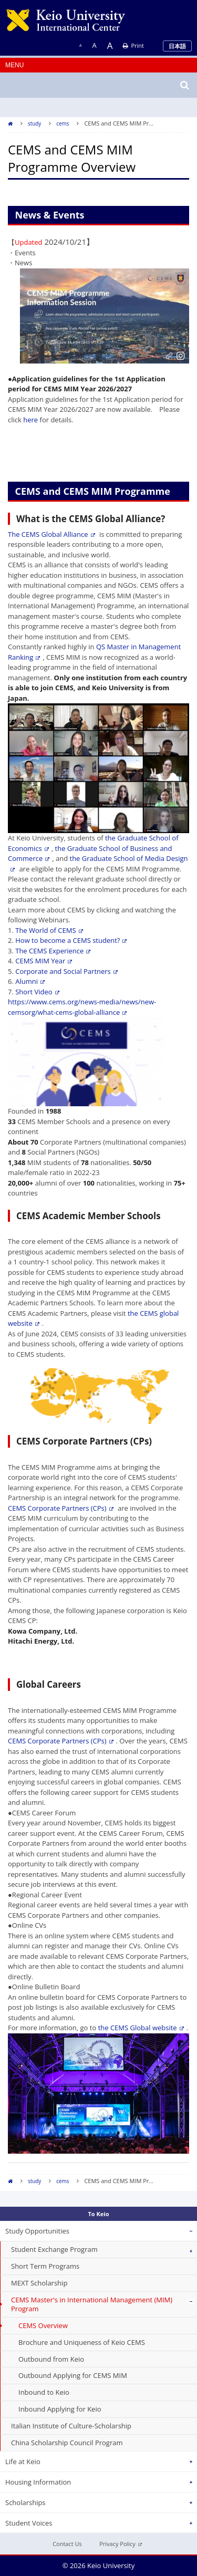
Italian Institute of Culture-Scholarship (71, 2425)
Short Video (37, 991)
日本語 (177, 46)
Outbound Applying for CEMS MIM (72, 2375)
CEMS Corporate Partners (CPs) (60, 1508)
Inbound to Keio (43, 2392)
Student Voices (29, 2523)
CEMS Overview (43, 2325)
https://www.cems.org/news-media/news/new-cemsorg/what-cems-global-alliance (82, 1007)
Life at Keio (22, 2461)
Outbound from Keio (51, 2359)
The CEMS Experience (52, 950)
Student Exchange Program (54, 2249)
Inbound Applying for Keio (59, 2409)
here (30, 419)
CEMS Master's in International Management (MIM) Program (91, 2304)
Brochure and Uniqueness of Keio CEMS (81, 2342)
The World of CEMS (48, 930)
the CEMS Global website (141, 2027)
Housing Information (38, 2482)
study (34, 123)
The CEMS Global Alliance (51, 534)
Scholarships (25, 2502)
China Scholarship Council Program (66, 2442)
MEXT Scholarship (39, 2283)
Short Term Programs (45, 2266)
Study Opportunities (37, 2231)
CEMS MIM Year (43, 960)
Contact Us (67, 2544)
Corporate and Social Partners (66, 971)
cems (62, 123)
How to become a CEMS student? (71, 940)
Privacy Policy (120, 2544)
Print (133, 45)
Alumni (30, 981)
